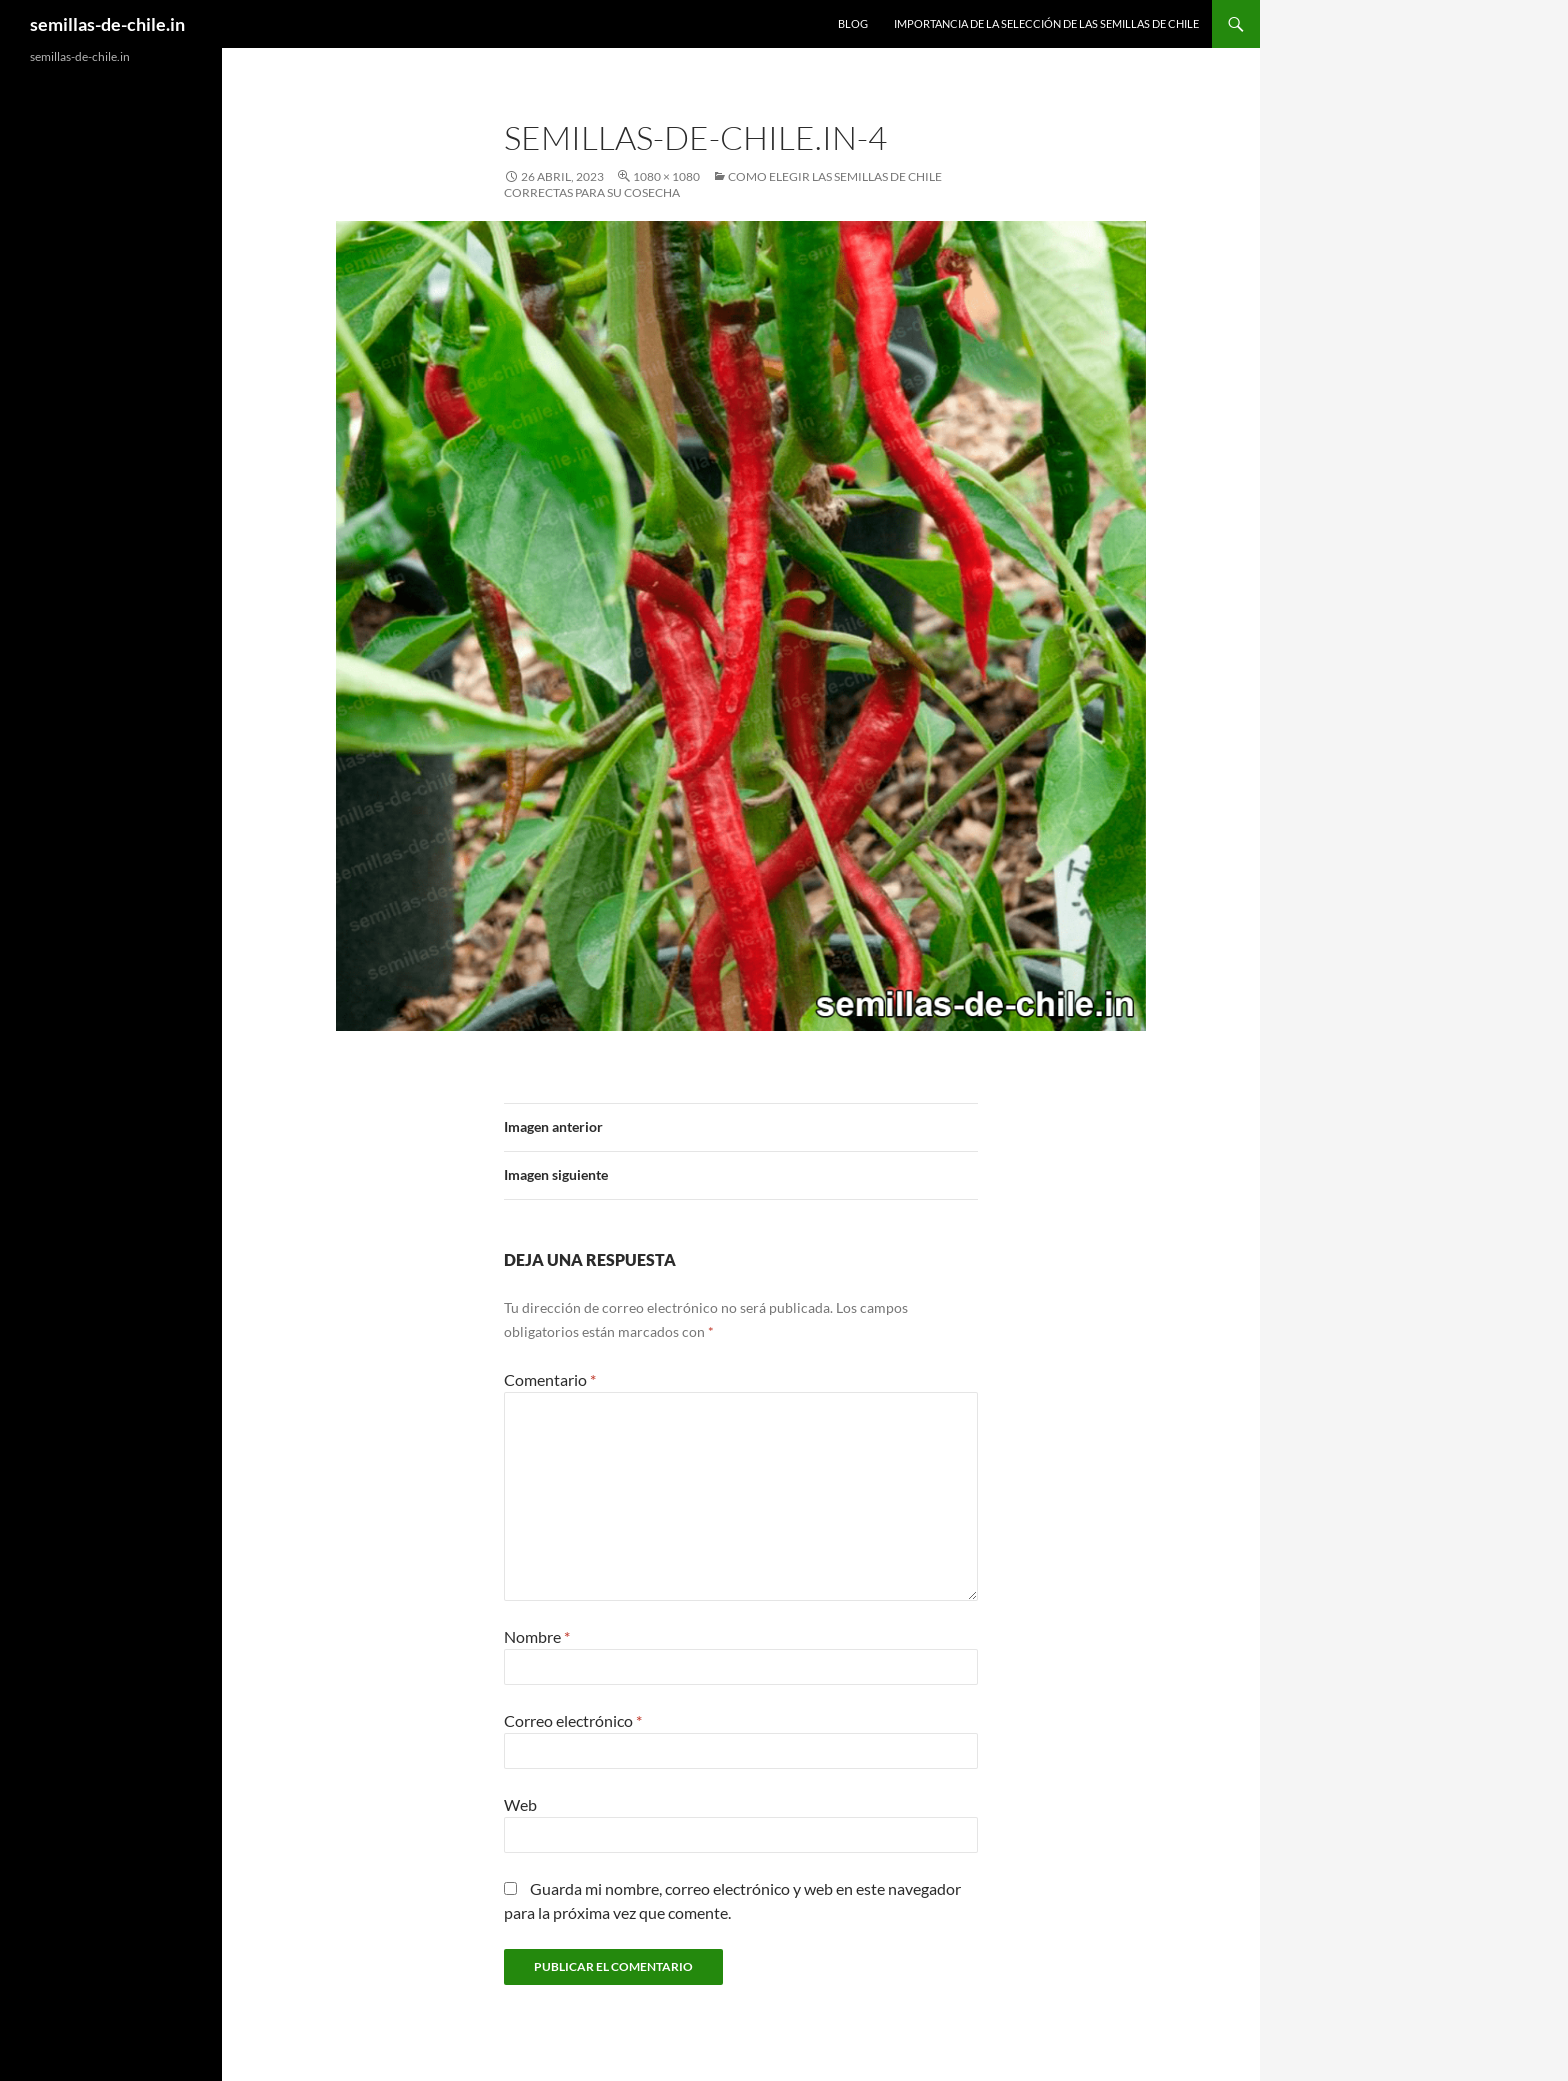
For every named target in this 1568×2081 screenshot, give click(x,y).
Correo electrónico (573, 1720)
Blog (853, 23)
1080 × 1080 (666, 176)
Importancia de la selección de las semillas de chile (1046, 23)
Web (520, 1804)
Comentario (550, 1379)
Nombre (537, 1636)
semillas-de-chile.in (107, 24)
